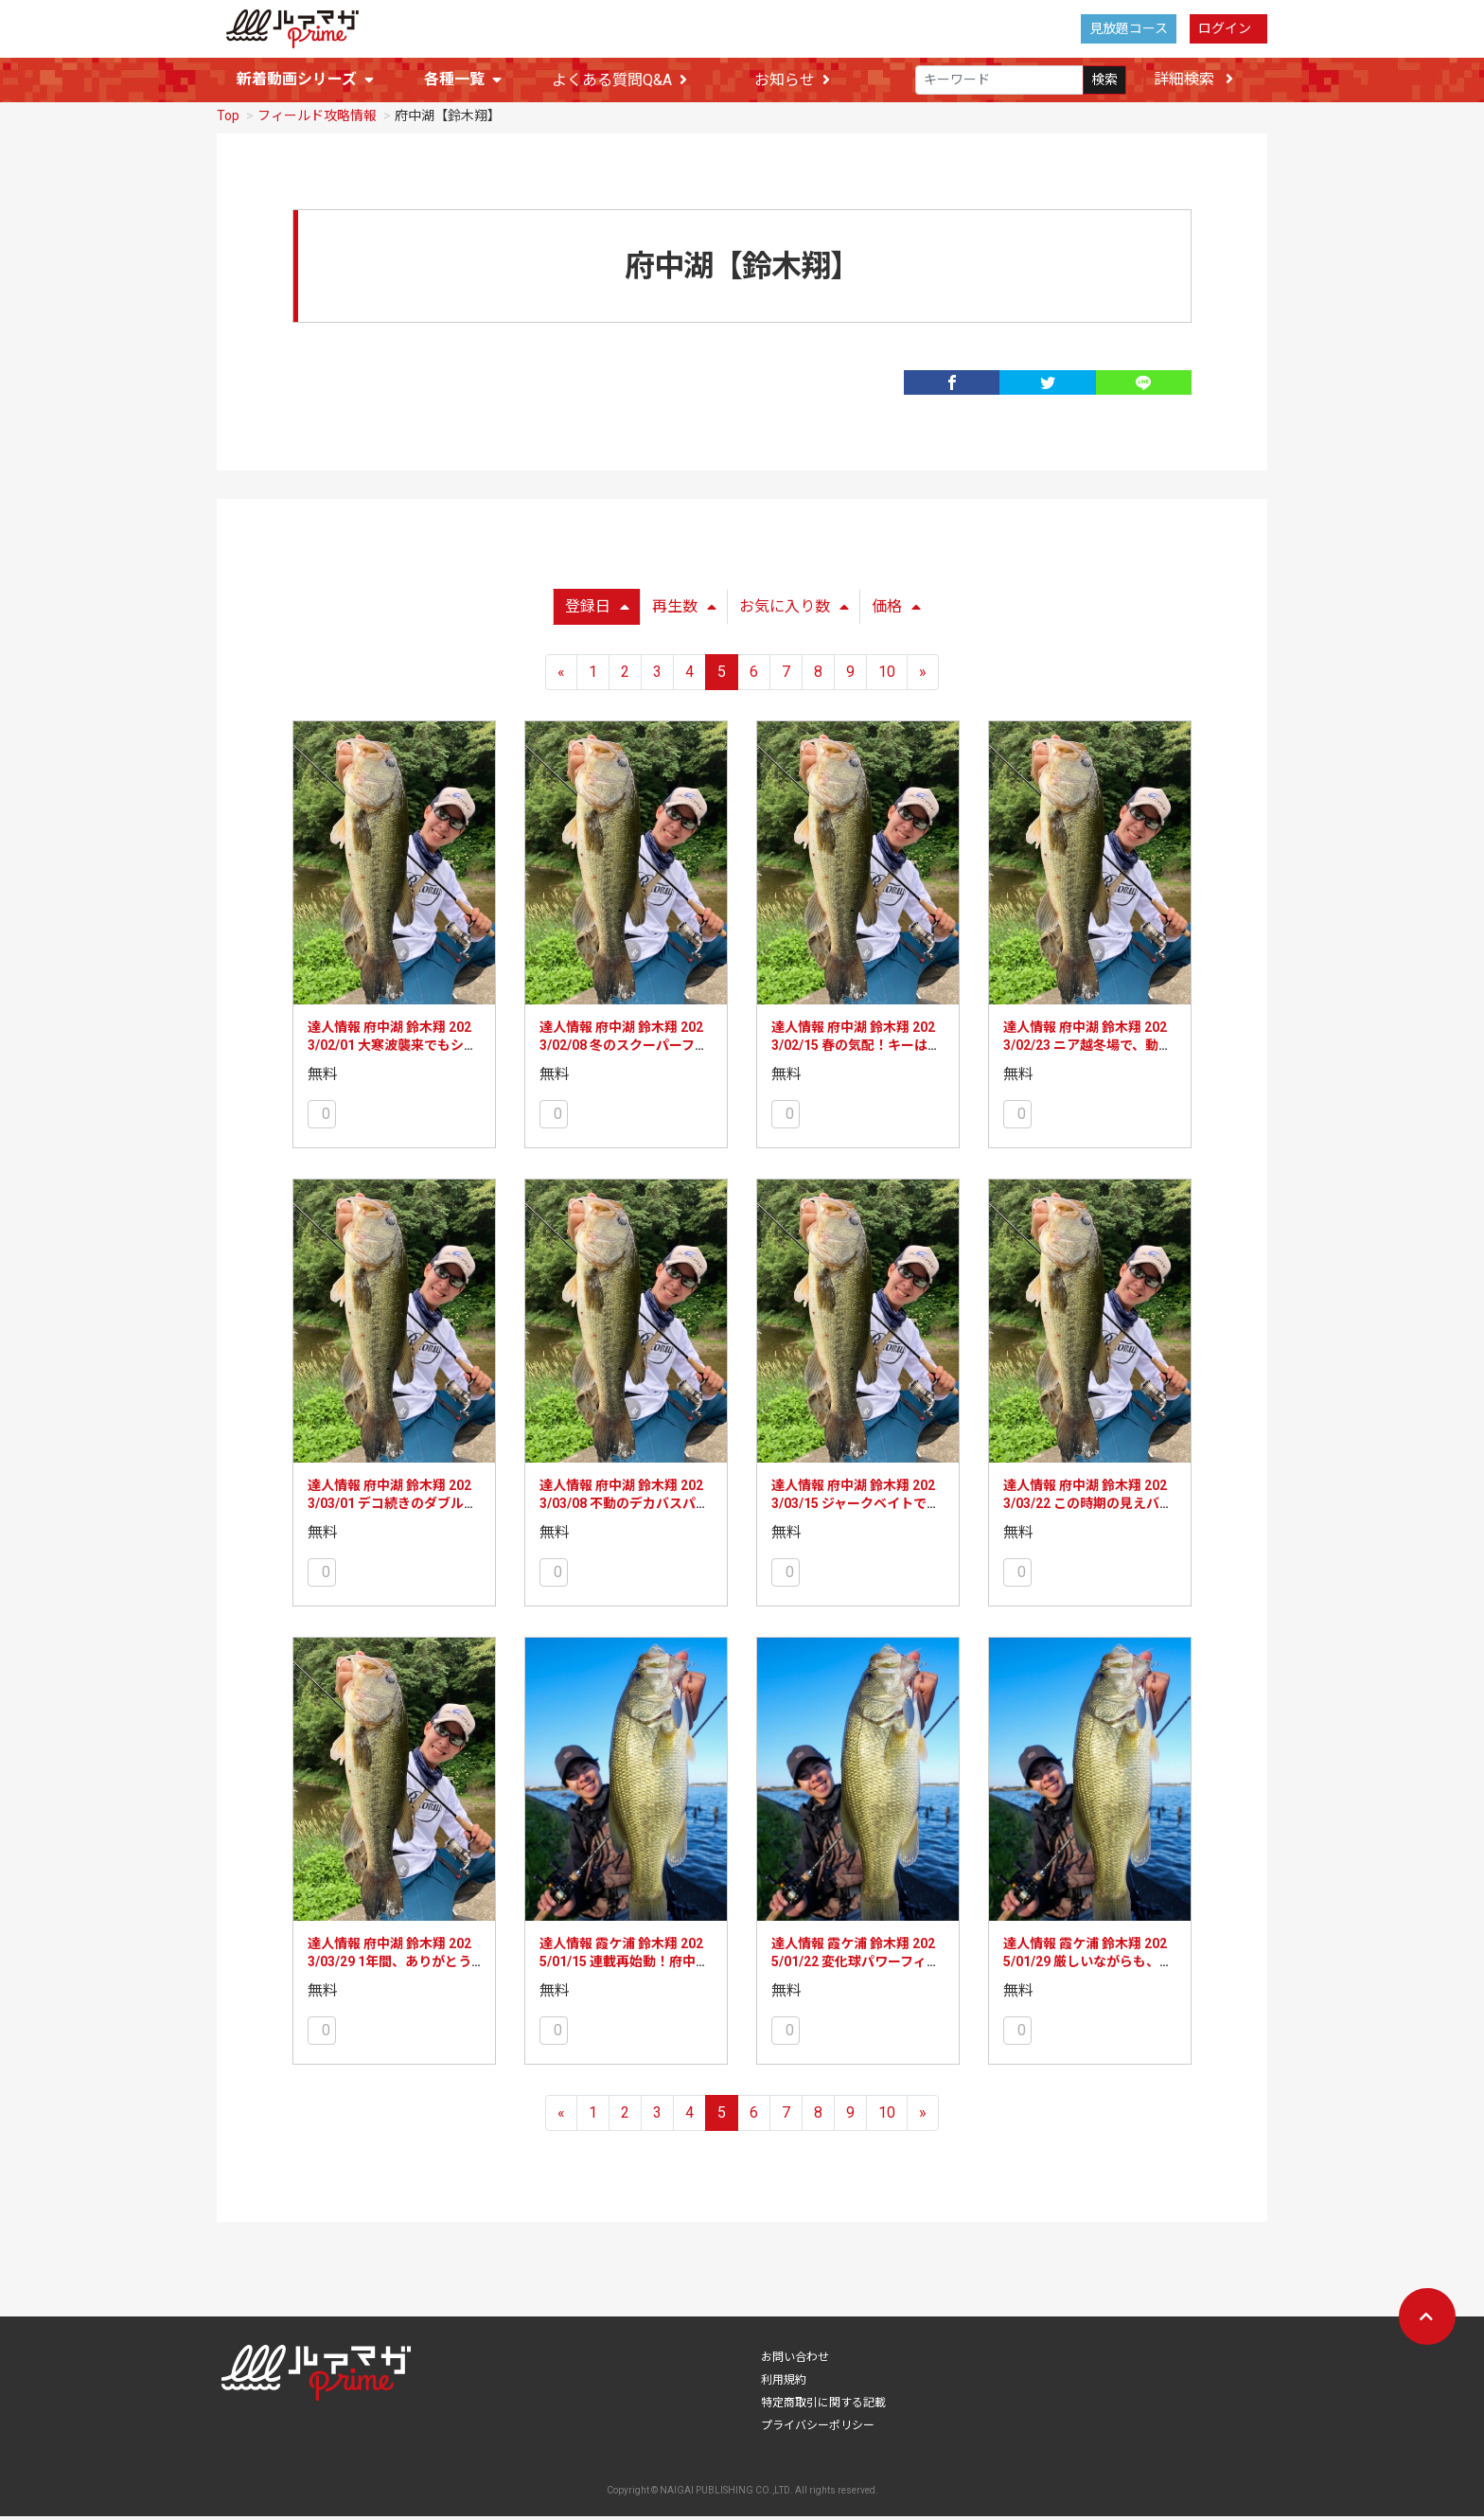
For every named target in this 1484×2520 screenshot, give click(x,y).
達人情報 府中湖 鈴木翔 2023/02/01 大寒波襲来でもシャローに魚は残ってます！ (392, 1049)
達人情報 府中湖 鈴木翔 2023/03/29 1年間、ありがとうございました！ (389, 1966)
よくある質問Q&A (619, 80)
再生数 (684, 610)
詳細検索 (1193, 79)
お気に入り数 (794, 610)
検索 (1104, 79)
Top (228, 119)
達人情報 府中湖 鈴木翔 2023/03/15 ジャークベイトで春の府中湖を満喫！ (855, 1508)
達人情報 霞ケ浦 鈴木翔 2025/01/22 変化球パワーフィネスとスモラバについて (855, 1966)
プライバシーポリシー (817, 2429)
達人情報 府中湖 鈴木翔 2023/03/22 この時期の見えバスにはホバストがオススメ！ (1088, 1508)
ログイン (1224, 28)
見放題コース (1128, 28)
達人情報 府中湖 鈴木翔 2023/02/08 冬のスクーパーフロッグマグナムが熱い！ (623, 1049)
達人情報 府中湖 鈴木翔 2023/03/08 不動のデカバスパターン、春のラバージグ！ (624, 1508)
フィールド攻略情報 (317, 119)
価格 (896, 610)
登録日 (597, 610)
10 (886, 675)
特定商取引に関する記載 (823, 2406)
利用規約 (783, 2383)
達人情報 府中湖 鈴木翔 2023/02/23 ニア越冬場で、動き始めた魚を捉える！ (1087, 1049)
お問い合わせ (795, 2361)
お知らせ (792, 80)
